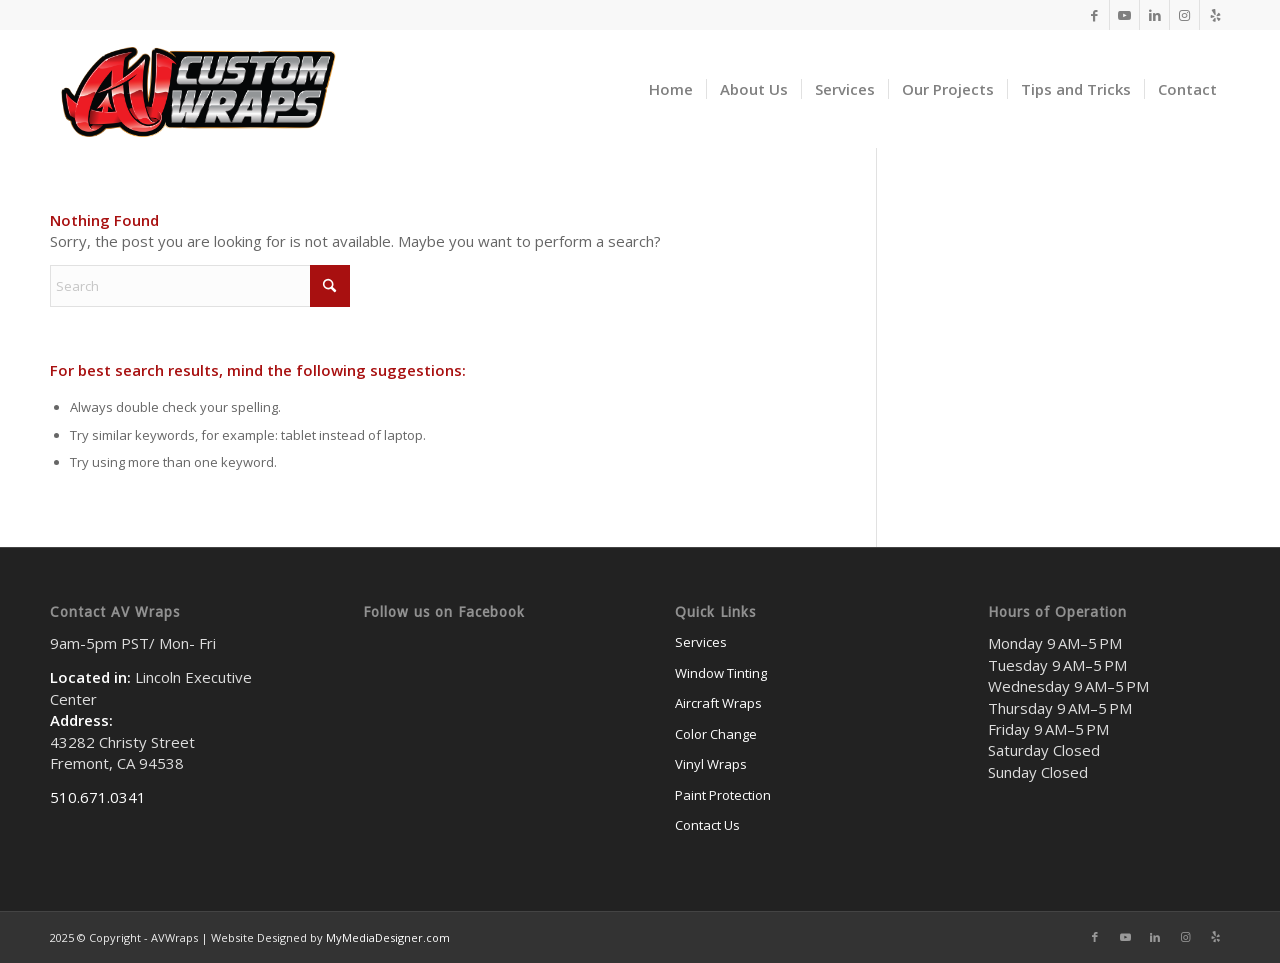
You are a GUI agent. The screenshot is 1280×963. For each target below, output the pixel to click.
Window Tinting (721, 673)
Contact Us (707, 825)
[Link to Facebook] (1094, 15)
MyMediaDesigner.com (388, 937)
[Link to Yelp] (1215, 15)
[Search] (200, 286)
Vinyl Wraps (711, 764)
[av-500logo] (196, 89)
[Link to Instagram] (1184, 15)
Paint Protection (723, 795)
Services (701, 642)
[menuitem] (671, 89)
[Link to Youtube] (1124, 15)
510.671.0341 (98, 797)
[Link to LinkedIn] (1154, 15)
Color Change (716, 734)
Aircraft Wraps (718, 703)
